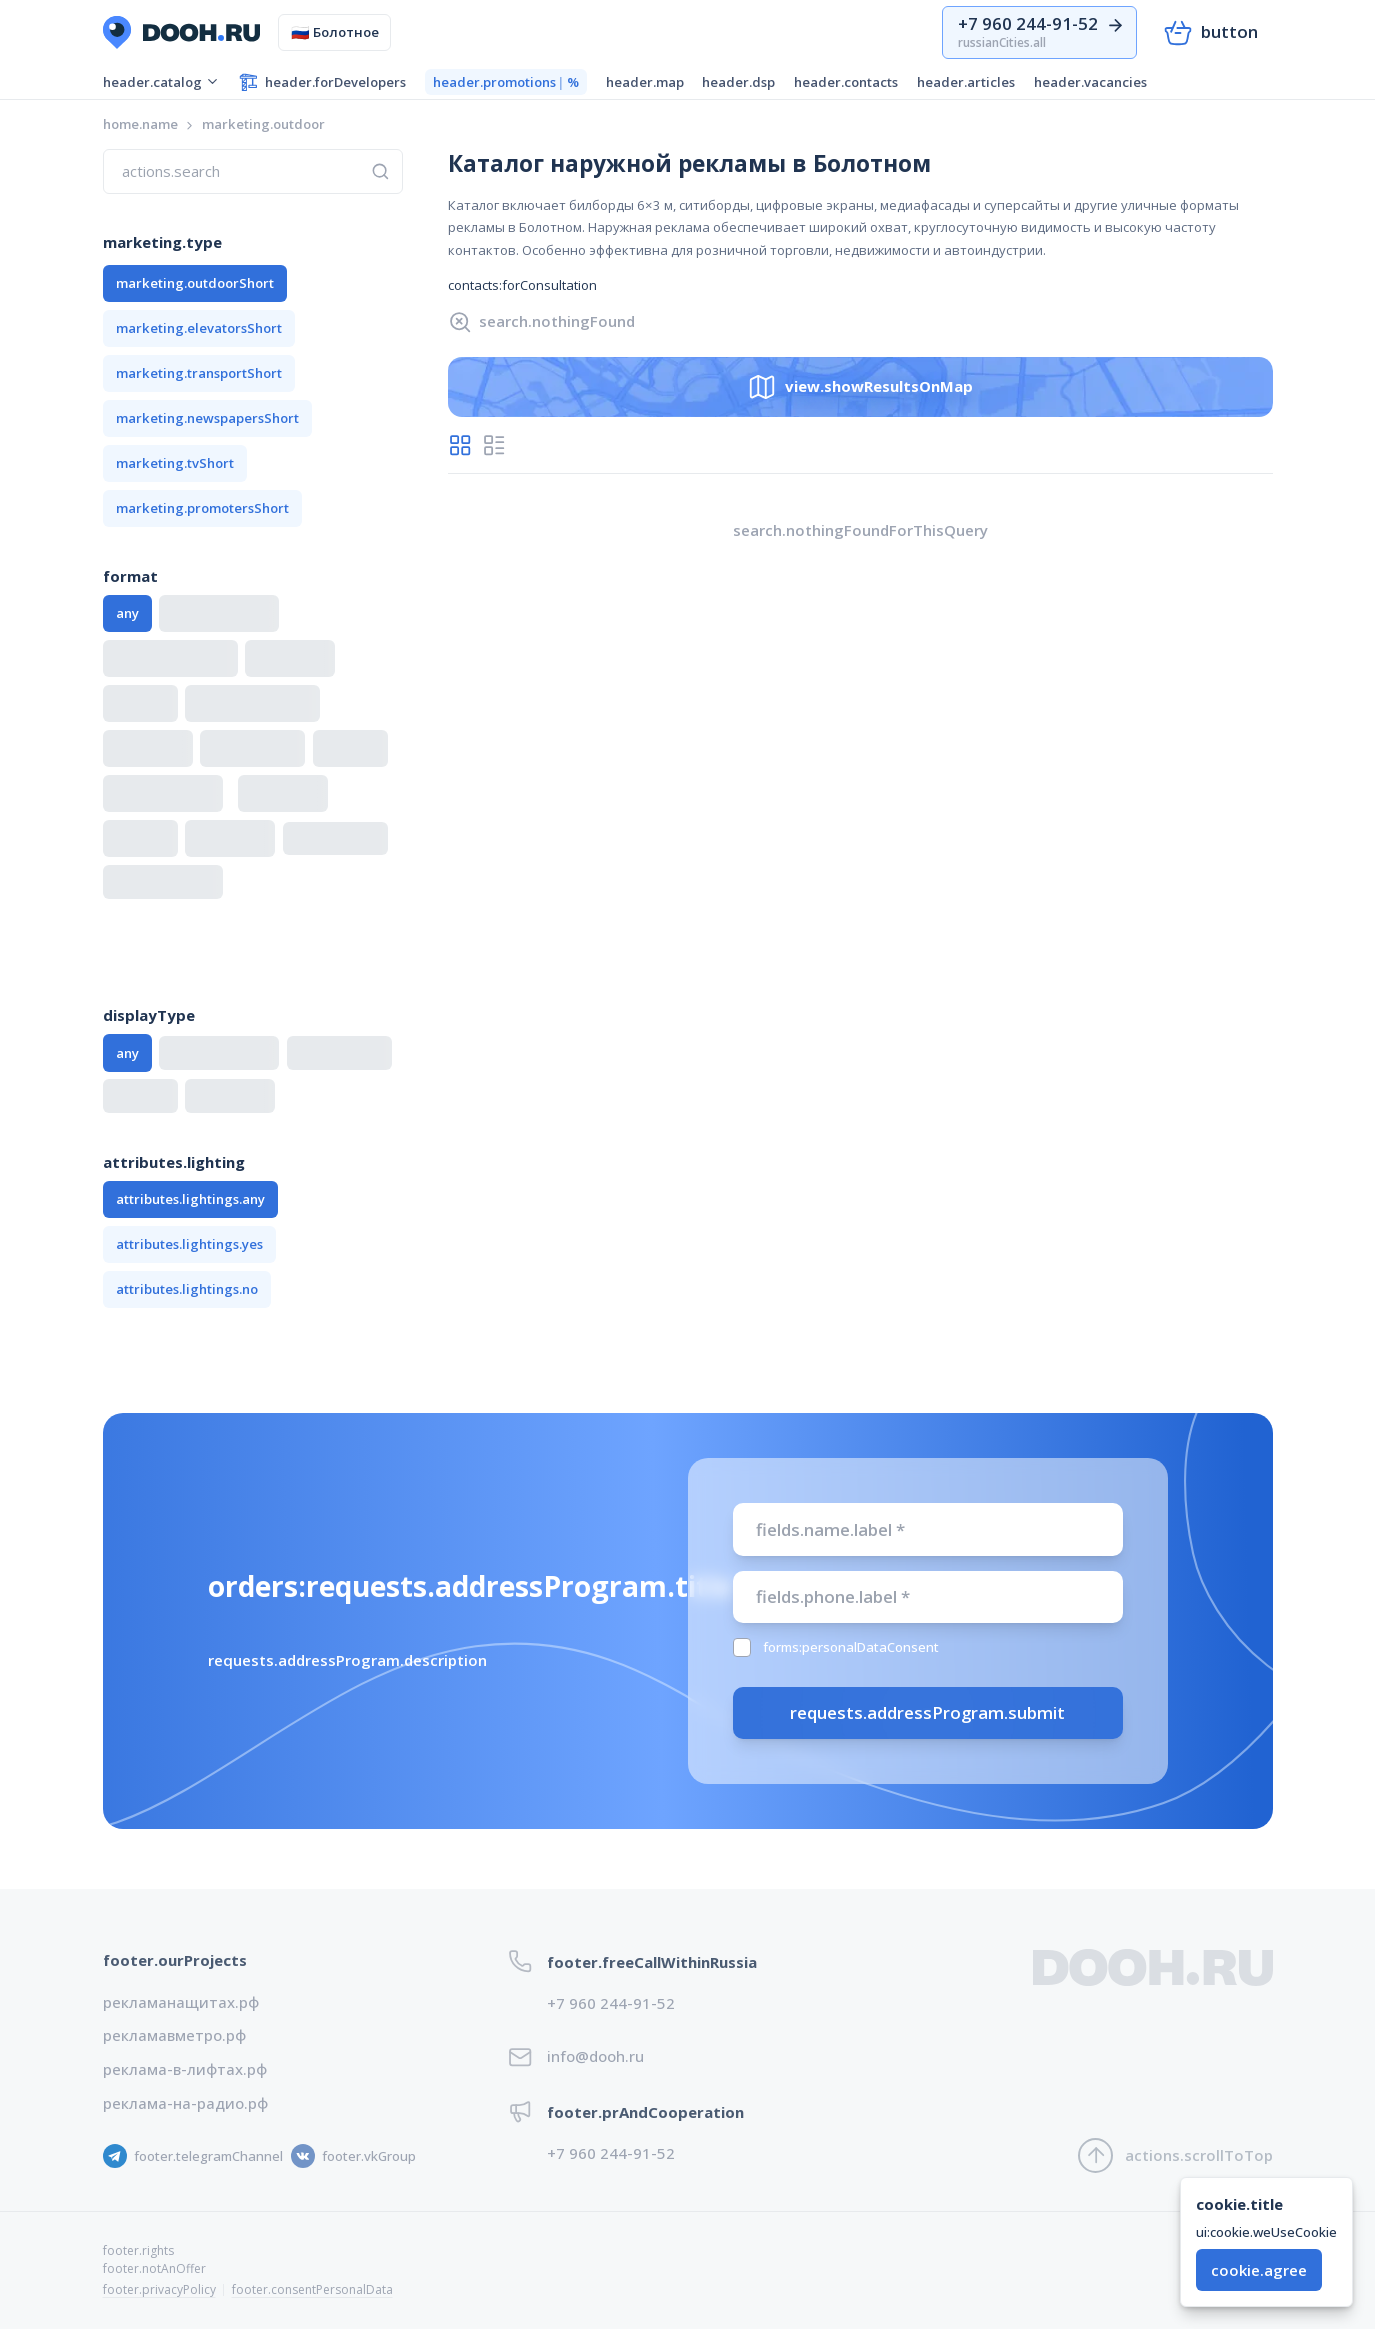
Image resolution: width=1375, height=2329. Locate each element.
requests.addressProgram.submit (927, 1712)
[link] (263, 124)
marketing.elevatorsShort (199, 328)
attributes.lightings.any (190, 1199)
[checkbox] (742, 1647)
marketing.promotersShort (202, 508)
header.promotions (506, 82)
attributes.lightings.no (187, 1289)
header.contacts (846, 82)
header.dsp (738, 82)
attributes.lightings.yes (189, 1244)
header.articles (966, 82)
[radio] (461, 445)
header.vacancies (1090, 82)
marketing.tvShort (175, 463)
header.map (645, 82)
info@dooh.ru (595, 2056)
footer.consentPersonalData (312, 2289)
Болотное (335, 32)
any (127, 613)
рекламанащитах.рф (181, 2002)
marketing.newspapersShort (207, 418)
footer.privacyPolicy (159, 2289)
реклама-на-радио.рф (185, 2103)
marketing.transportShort (199, 373)
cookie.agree (1259, 2270)
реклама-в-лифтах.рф (185, 2069)
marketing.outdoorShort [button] (195, 283)
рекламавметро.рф (174, 2035)
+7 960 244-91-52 (611, 2003)
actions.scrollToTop (1175, 2155)
